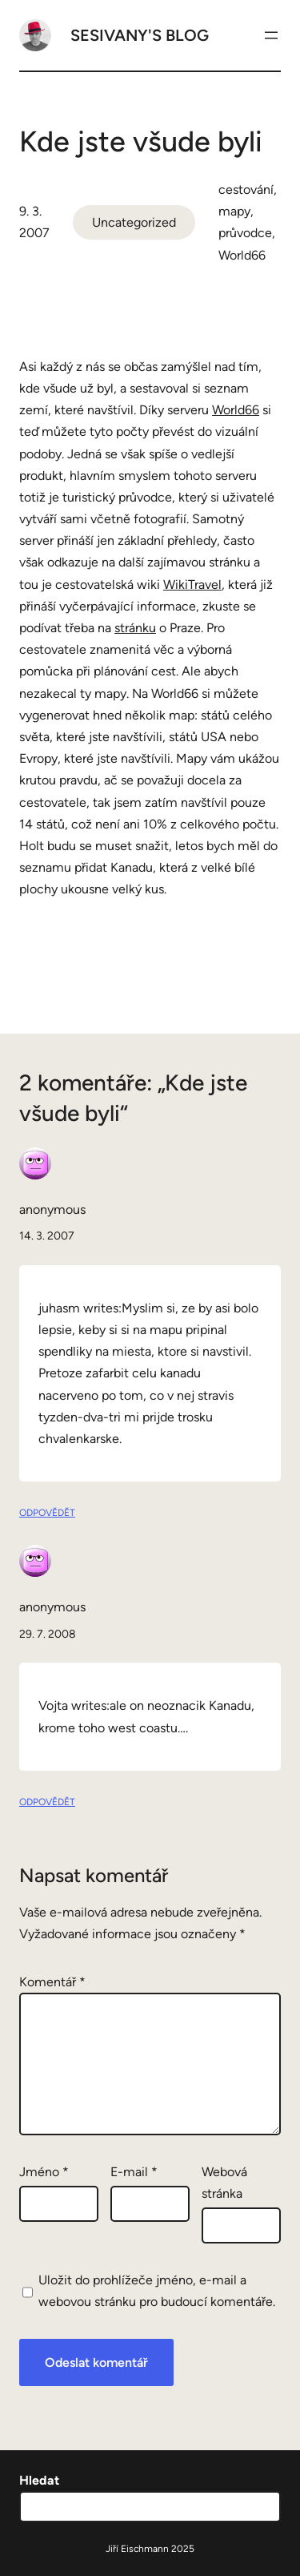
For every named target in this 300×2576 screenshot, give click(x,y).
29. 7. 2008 (47, 1634)
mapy (234, 211)
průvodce (245, 232)
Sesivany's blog (139, 35)
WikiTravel (192, 584)
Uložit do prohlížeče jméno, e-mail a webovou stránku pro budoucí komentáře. (156, 2290)
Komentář (52, 1981)
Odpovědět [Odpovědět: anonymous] (47, 1512)
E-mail (134, 2171)
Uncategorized (134, 222)
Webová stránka (224, 2182)
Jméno (44, 2171)
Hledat (39, 2480)
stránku (135, 627)
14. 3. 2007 (46, 1236)
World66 (242, 255)
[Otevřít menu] (271, 35)
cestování (246, 189)
